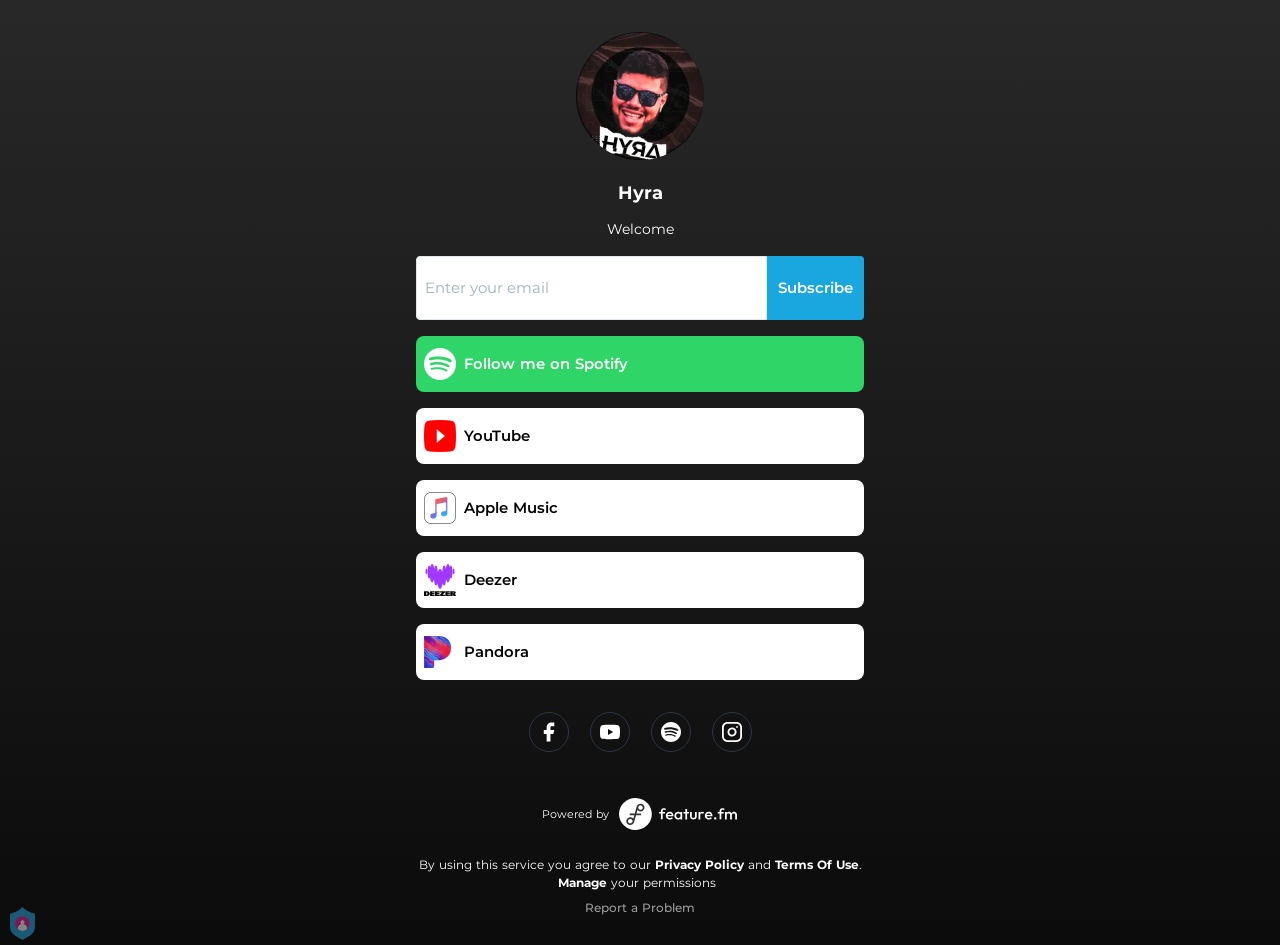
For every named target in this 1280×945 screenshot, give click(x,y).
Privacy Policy (699, 864)
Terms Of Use (817, 864)
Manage (582, 882)
